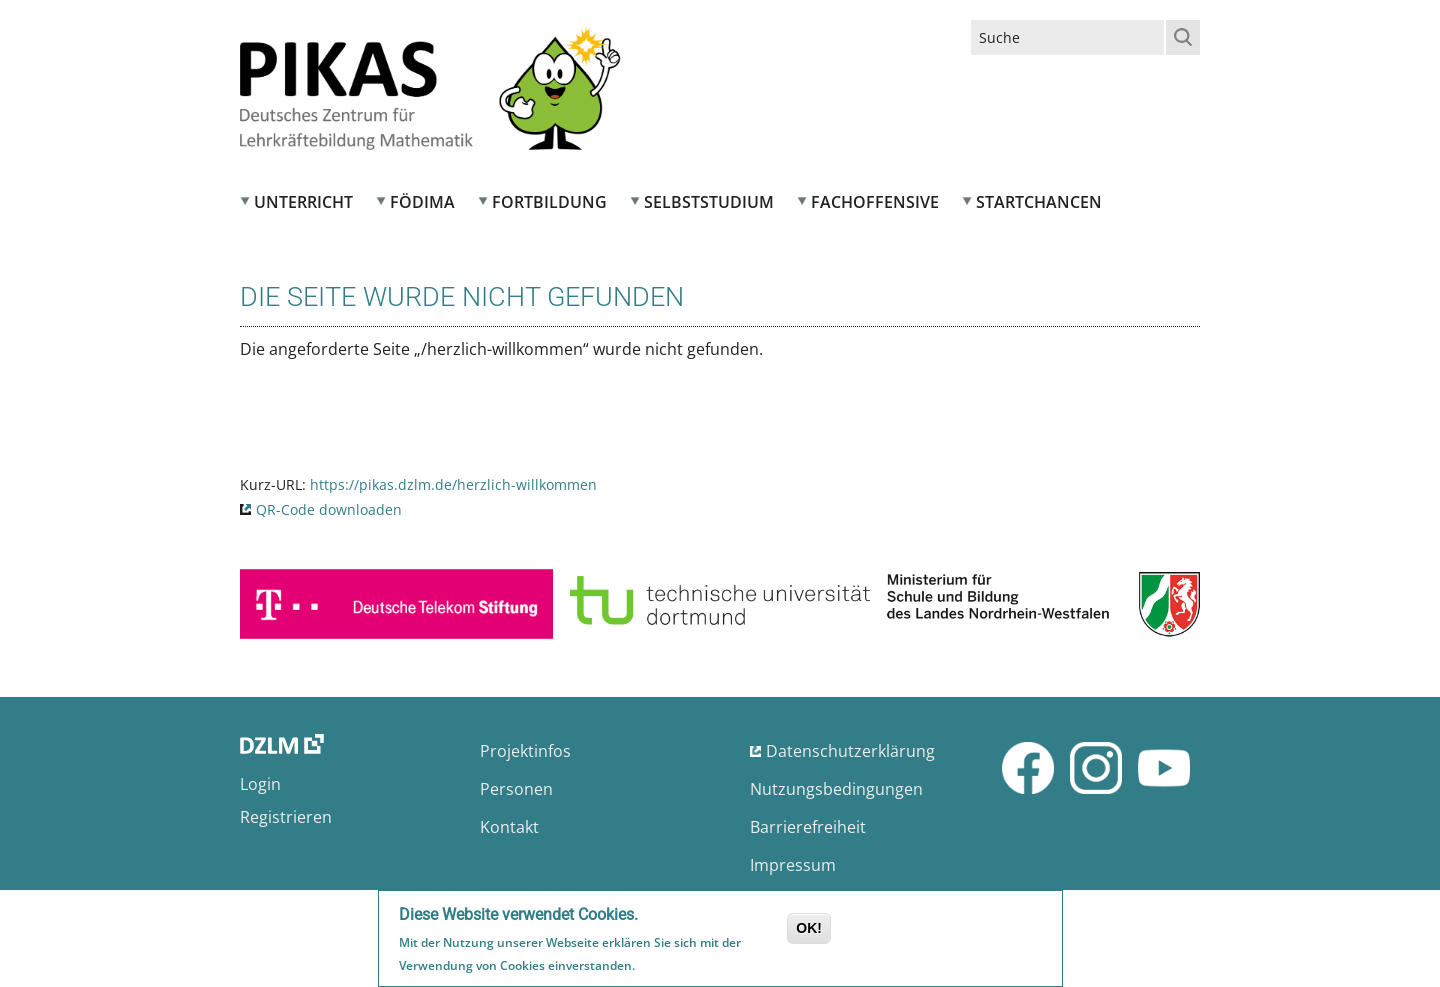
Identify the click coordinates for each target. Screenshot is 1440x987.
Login (260, 784)
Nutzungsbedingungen (836, 789)
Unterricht (303, 202)
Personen (516, 789)
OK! (809, 931)
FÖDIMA (422, 202)
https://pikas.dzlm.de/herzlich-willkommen (453, 484)
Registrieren (286, 817)
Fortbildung (549, 202)
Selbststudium (709, 202)
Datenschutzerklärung (850, 751)
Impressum (793, 865)
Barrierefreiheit (808, 827)
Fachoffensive (875, 202)
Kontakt (509, 827)
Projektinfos (525, 751)
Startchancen (1039, 202)
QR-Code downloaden (329, 509)
